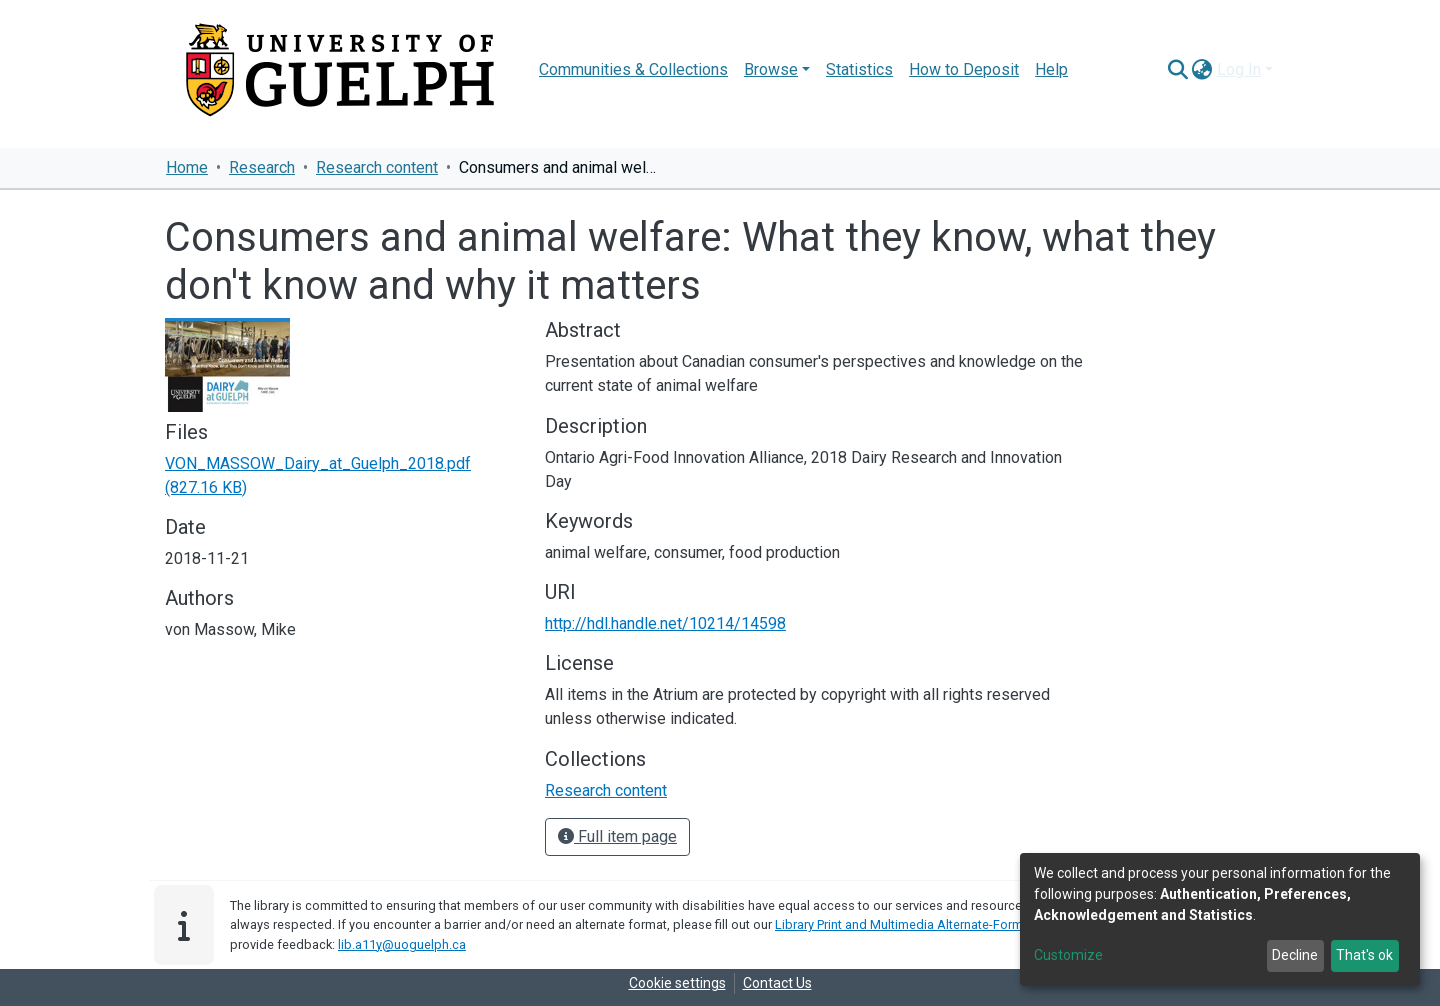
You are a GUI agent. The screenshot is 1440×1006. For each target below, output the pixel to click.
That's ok (1364, 955)
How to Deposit (964, 69)
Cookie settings (677, 983)
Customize (1068, 955)
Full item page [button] (617, 836)
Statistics (859, 69)
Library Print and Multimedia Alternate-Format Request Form (946, 924)
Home (187, 167)
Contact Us (777, 983)
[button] (1202, 70)
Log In (1239, 69)
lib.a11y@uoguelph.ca (402, 944)
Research (262, 167)
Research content (377, 167)
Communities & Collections (633, 69)
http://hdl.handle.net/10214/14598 (665, 623)
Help (1051, 69)
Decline (1295, 955)
